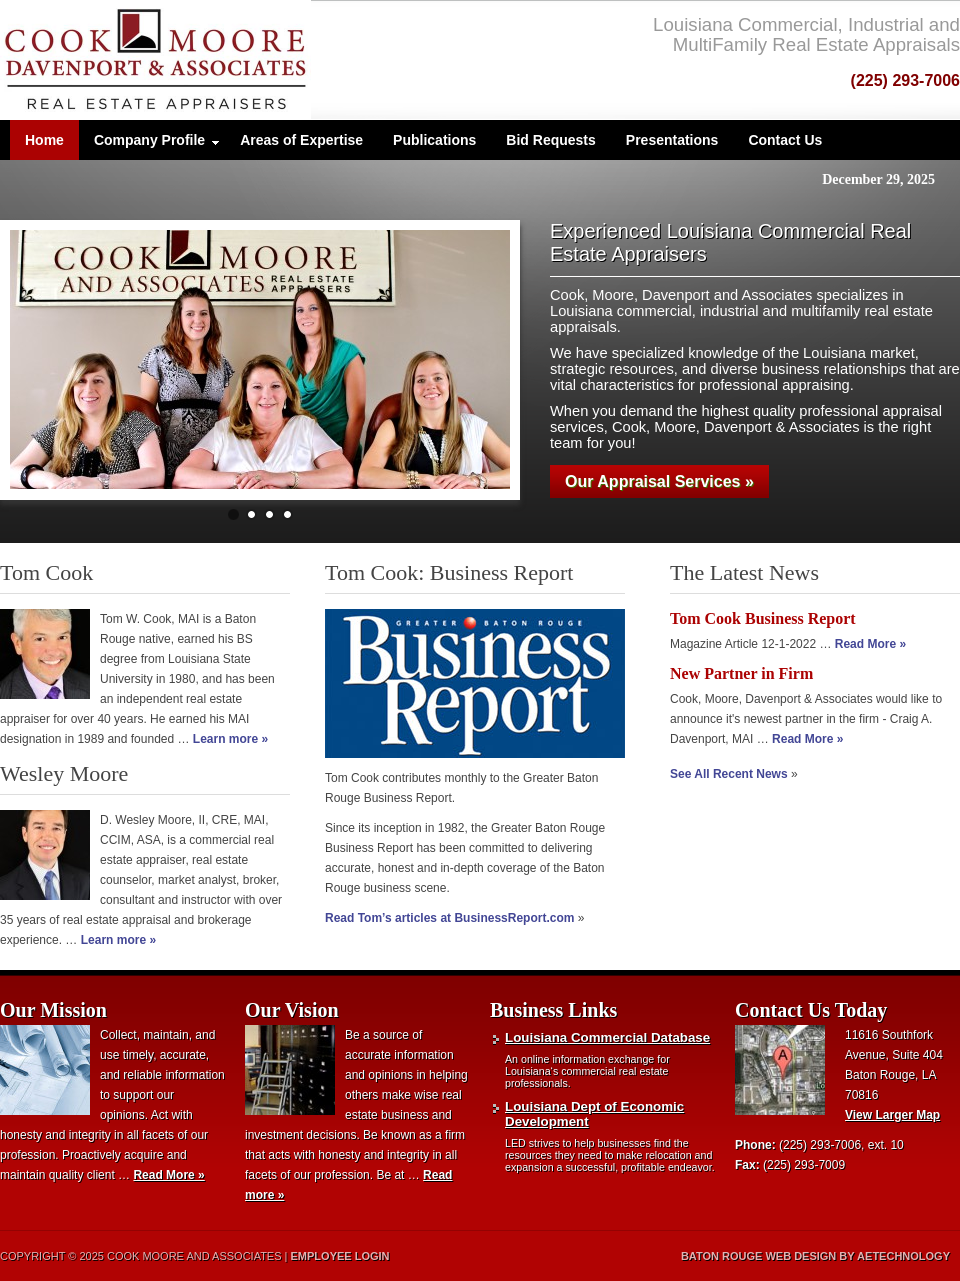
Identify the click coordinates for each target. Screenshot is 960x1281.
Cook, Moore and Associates (212, 60)
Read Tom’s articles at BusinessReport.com (449, 918)
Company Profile (149, 144)
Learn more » (230, 739)
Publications (434, 140)
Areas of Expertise (301, 140)
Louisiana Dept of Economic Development (594, 1114)
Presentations (672, 140)
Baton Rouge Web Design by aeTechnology (815, 1256)
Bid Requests (550, 140)
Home (44, 140)
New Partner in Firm (741, 673)
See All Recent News (729, 774)
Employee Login (340, 1256)
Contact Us (785, 140)
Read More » (870, 644)
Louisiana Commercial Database (607, 1037)
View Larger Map (892, 1115)
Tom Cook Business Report (763, 618)
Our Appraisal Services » (659, 481)
